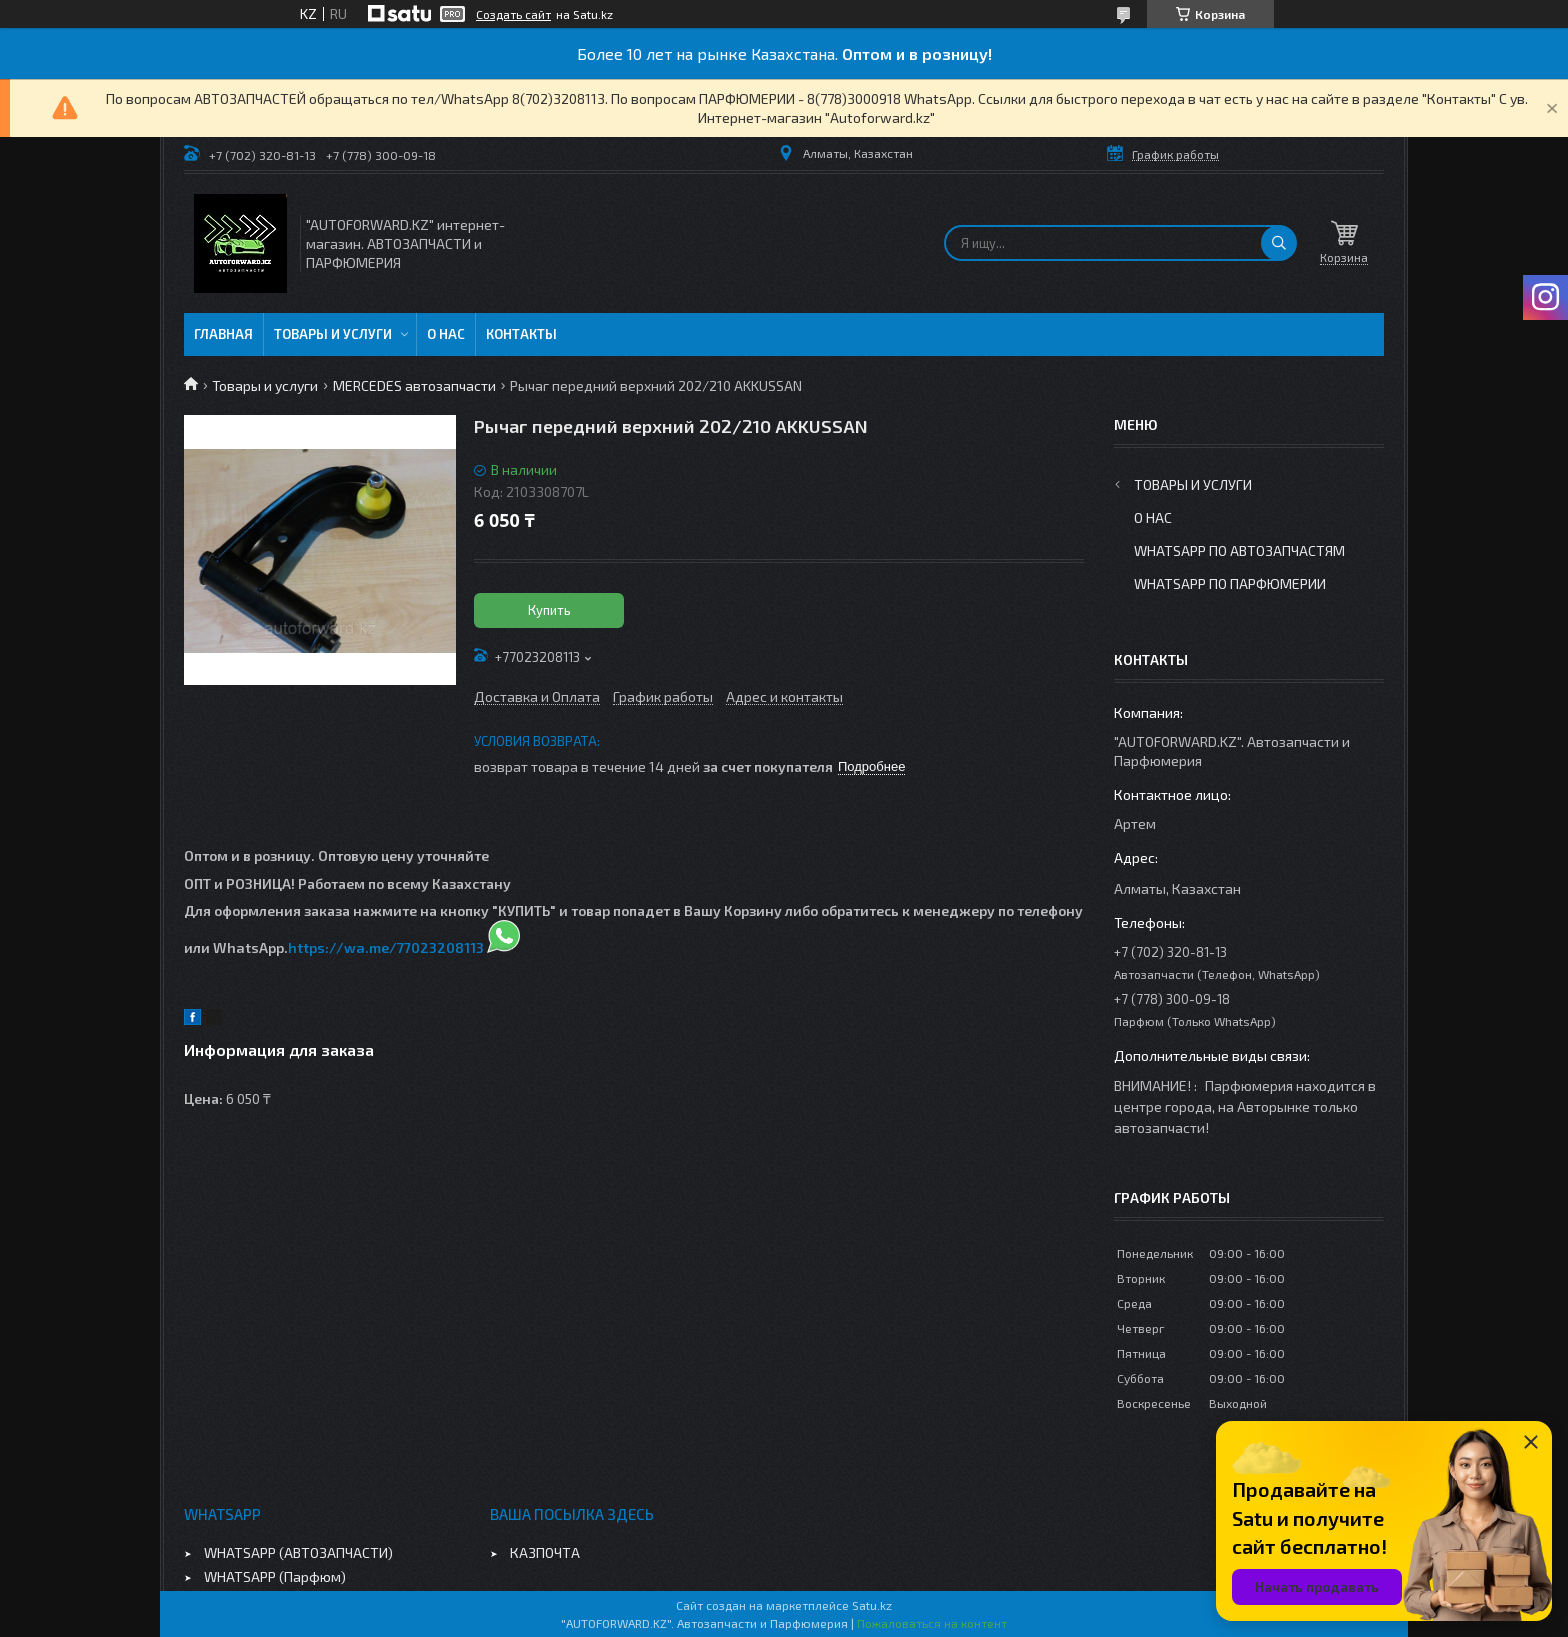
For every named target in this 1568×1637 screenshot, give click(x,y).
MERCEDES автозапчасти (414, 385)
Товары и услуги (333, 334)
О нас (446, 334)
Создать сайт (513, 14)
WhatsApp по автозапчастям (1239, 550)
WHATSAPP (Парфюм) (275, 1576)
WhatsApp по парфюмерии (1230, 583)
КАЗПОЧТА (545, 1552)
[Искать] (1279, 243)
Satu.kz (872, 1605)
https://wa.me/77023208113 (386, 947)
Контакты (521, 334)
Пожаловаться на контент (932, 1623)
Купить (549, 610)
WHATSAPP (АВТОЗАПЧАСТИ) (298, 1552)
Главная (223, 334)
